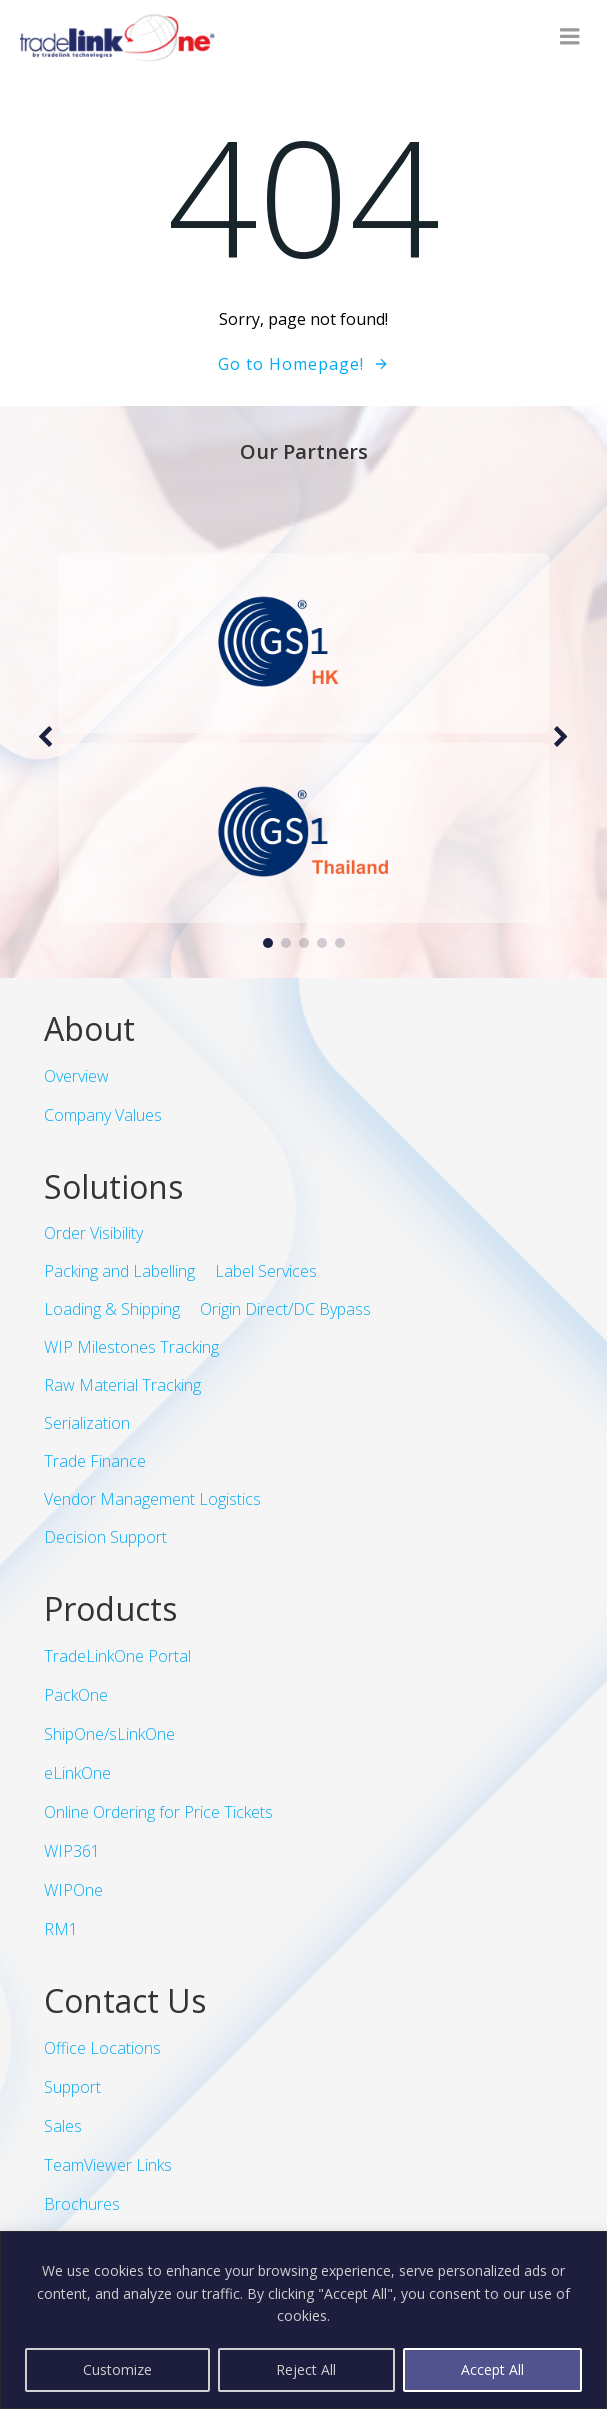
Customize (117, 2369)
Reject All (306, 2369)
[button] (268, 943)
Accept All (492, 2369)
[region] (303, 2320)
